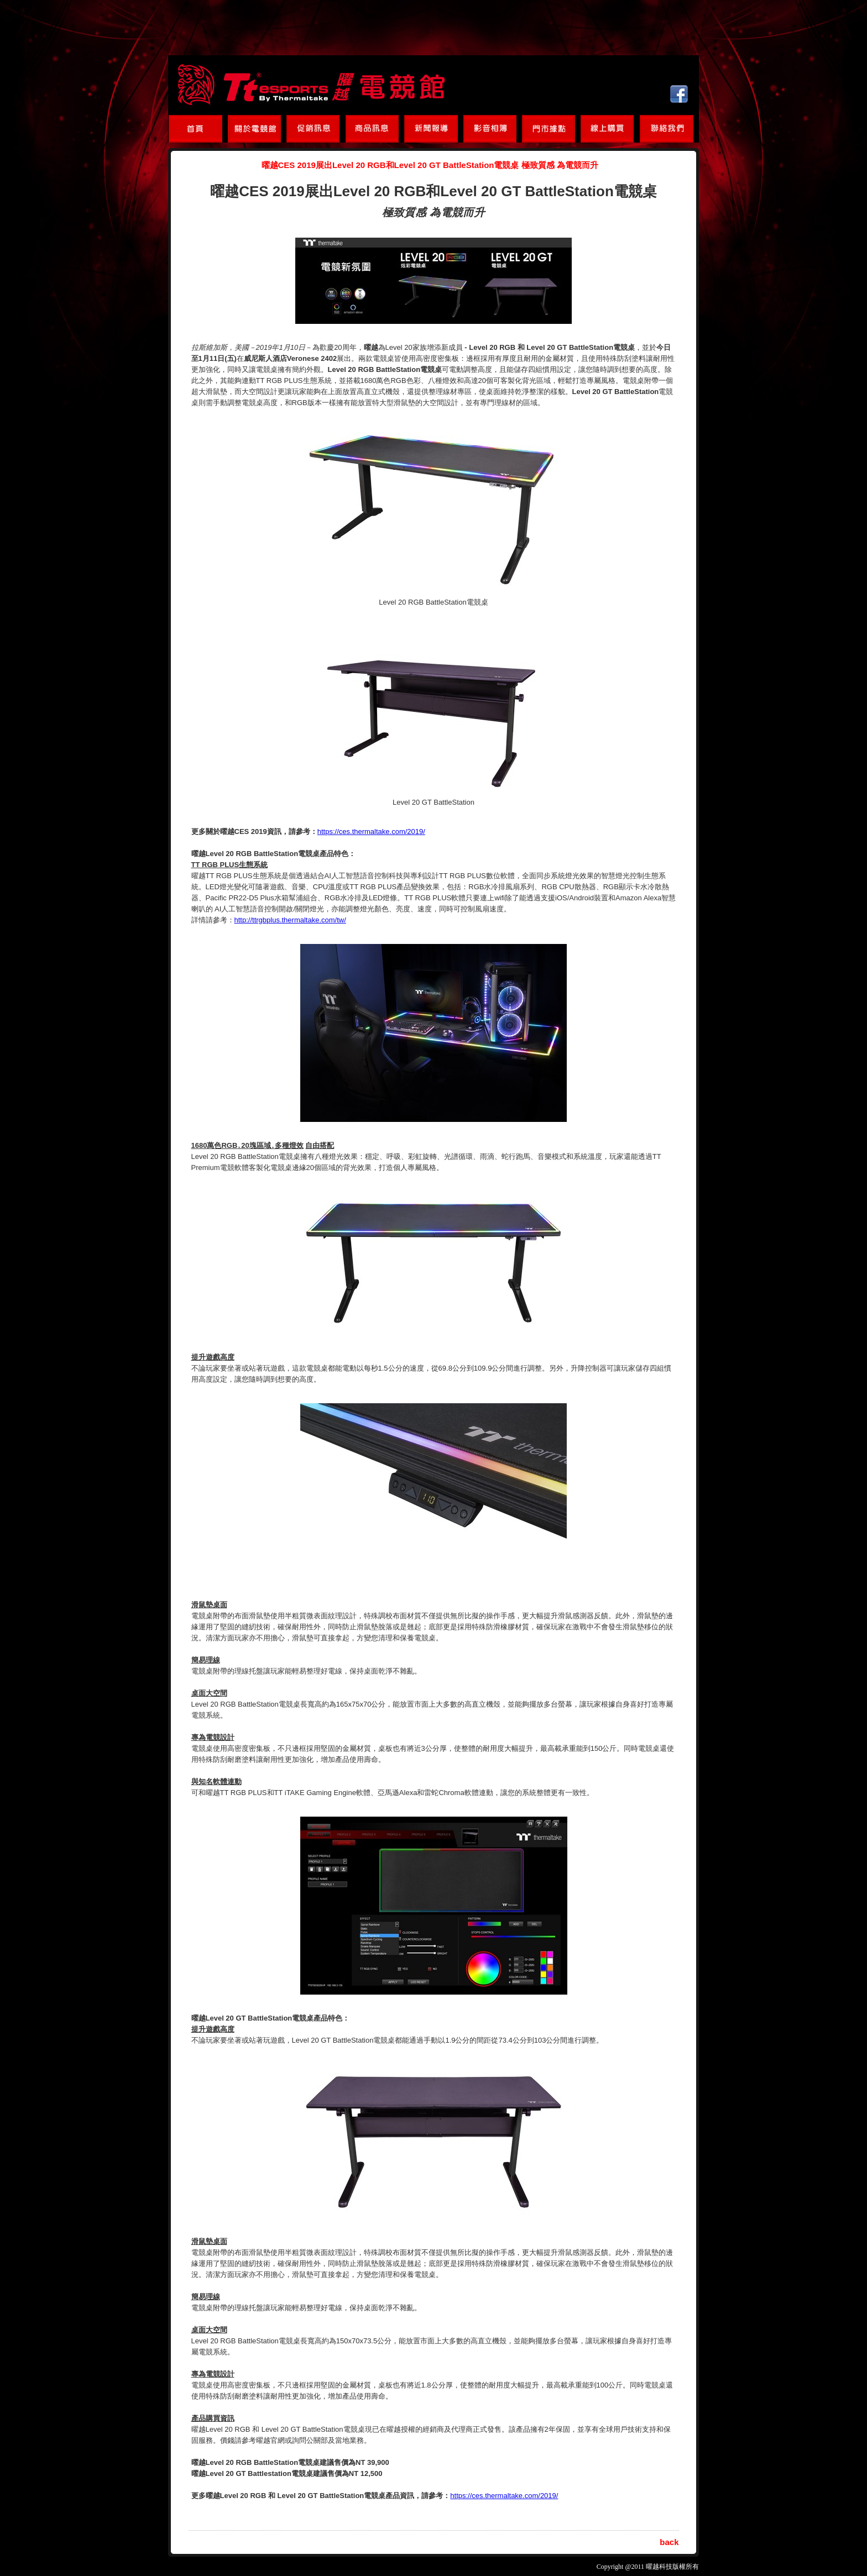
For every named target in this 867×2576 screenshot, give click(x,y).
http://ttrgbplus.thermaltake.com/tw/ (290, 920)
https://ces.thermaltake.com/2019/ (371, 831)
